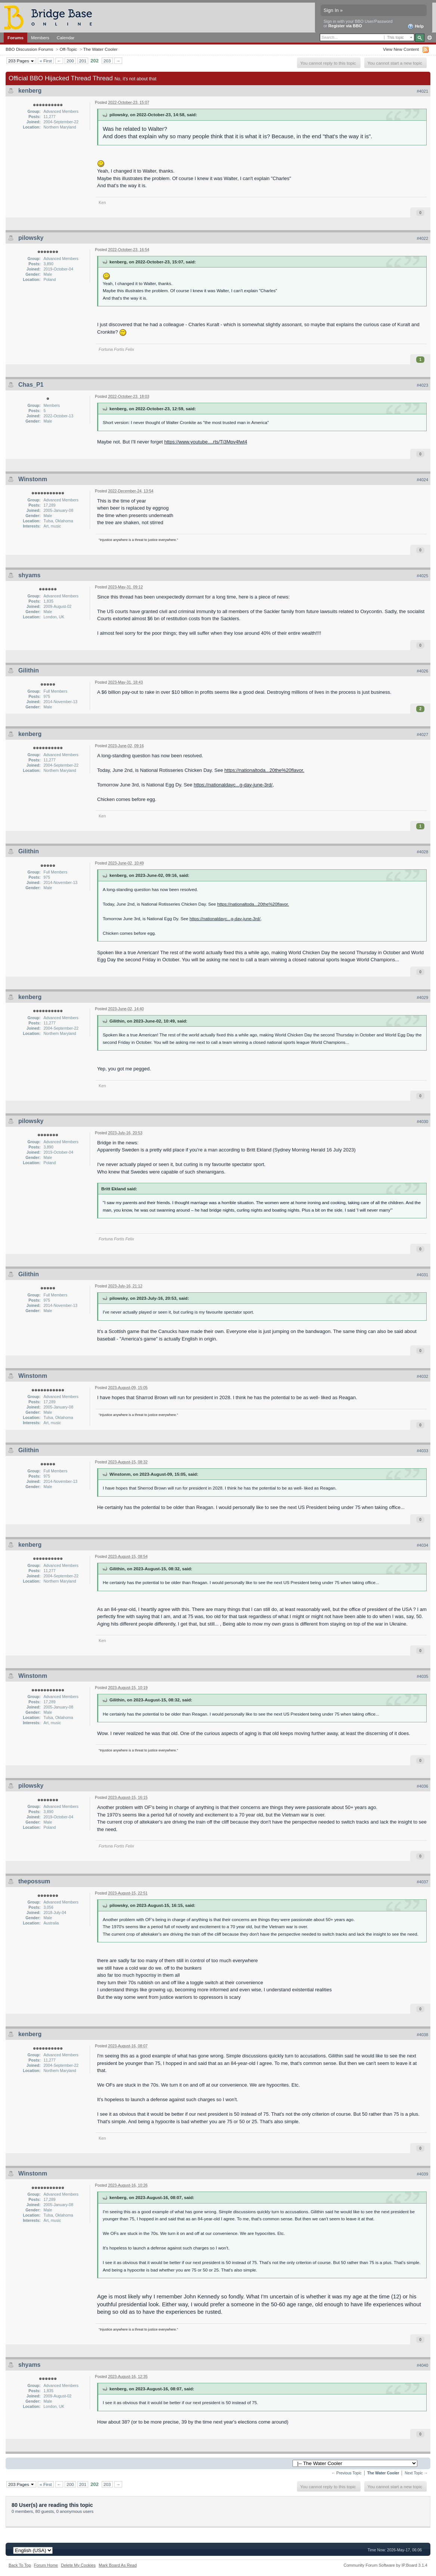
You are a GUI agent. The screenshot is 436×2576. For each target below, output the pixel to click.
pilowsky (31, 238)
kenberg (29, 90)
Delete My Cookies (78, 2565)
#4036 (422, 1786)
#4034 (422, 1545)
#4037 (422, 1882)
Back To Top (20, 2565)
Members (40, 37)
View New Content (401, 49)
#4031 (422, 1274)
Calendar (66, 37)
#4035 (422, 1676)
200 (70, 60)
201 (83, 60)
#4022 (422, 238)
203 (107, 60)
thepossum (34, 1881)
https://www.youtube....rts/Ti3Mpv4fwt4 (205, 442)
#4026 (422, 671)
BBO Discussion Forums (29, 49)
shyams (29, 575)
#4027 (422, 734)
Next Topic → (416, 2473)
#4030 (422, 1121)
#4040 (422, 2365)
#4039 (422, 2174)
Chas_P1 (31, 384)
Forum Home (46, 2565)
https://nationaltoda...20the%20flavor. (264, 770)
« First (46, 60)
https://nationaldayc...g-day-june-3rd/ (233, 785)
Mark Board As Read (118, 2565)
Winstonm (32, 479)
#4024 (422, 479)
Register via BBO (345, 26)
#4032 (422, 1376)
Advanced (429, 37)
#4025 (422, 575)
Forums (15, 37)
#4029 (422, 997)
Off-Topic (68, 49)
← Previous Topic (346, 2473)
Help (416, 27)
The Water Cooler (100, 49)
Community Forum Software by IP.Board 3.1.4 (385, 2565)
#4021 (422, 91)
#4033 (422, 1450)
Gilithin (28, 670)
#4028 (422, 852)
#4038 (422, 2034)
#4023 (422, 385)
